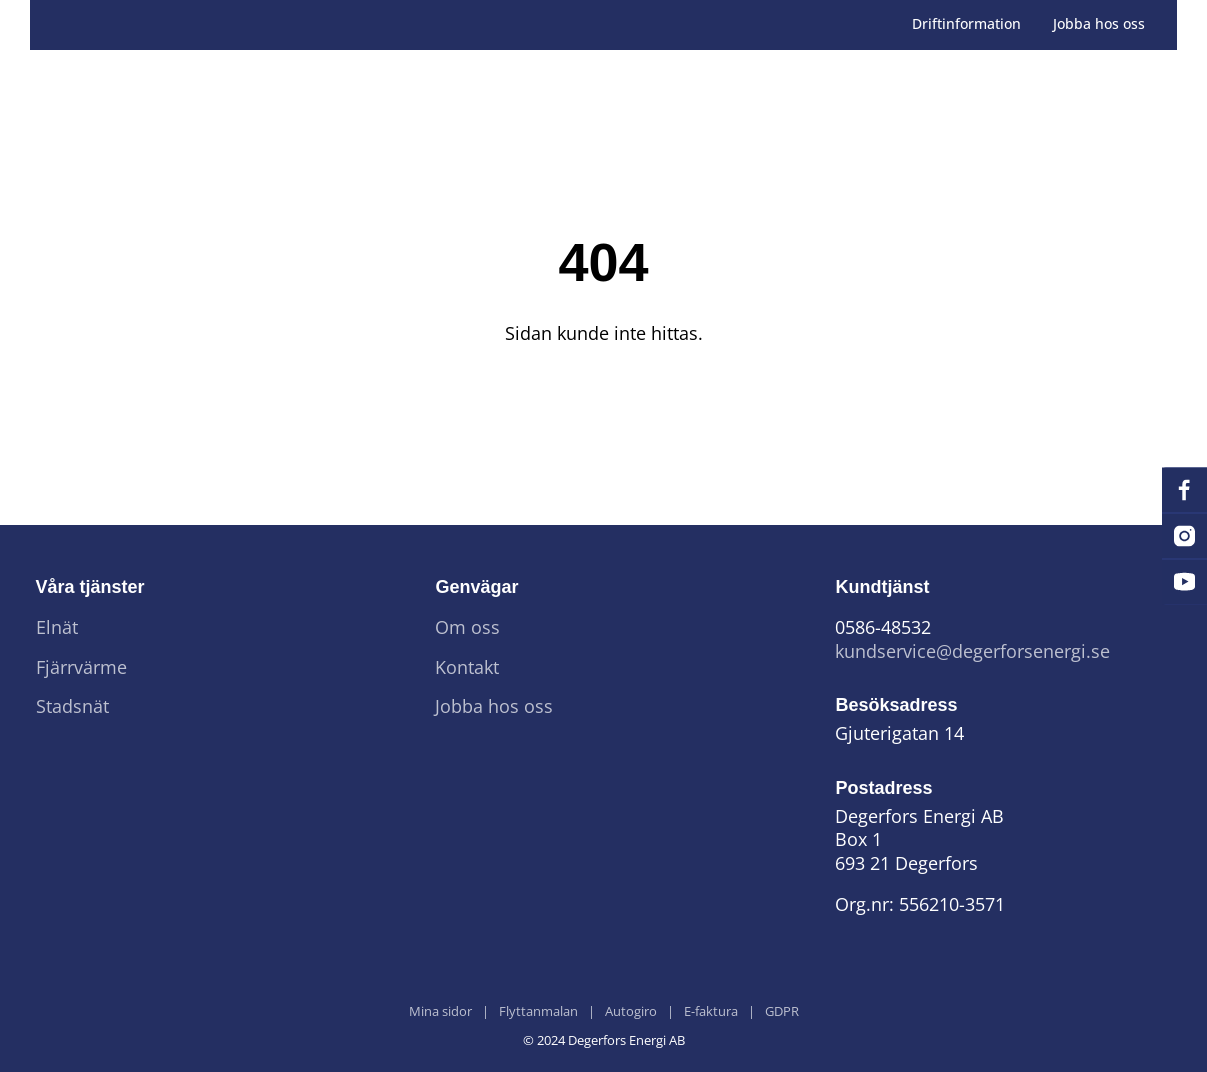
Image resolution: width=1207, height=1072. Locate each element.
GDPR (782, 1012)
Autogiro (631, 1012)
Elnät (57, 627)
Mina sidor (440, 1012)
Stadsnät (72, 706)
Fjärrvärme (81, 667)
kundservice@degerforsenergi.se (972, 651)
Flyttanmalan (538, 1012)
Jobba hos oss (1099, 24)
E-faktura (711, 1012)
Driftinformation (966, 24)
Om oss (467, 627)
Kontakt (467, 667)
